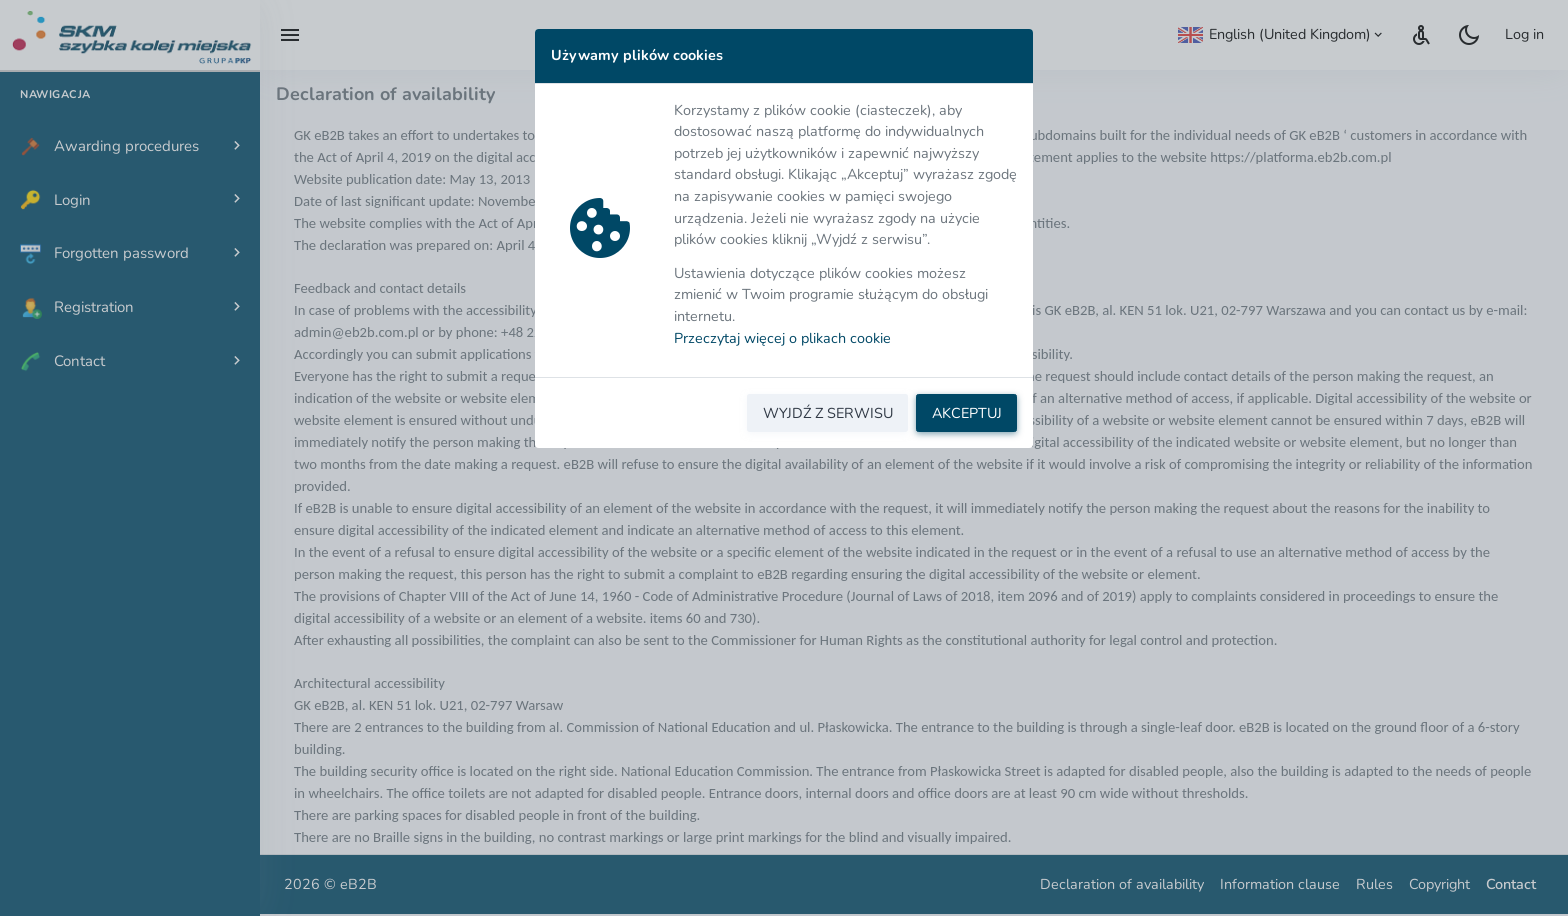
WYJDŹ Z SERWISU (828, 413)
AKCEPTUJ (967, 413)
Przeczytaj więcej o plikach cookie (782, 338)
